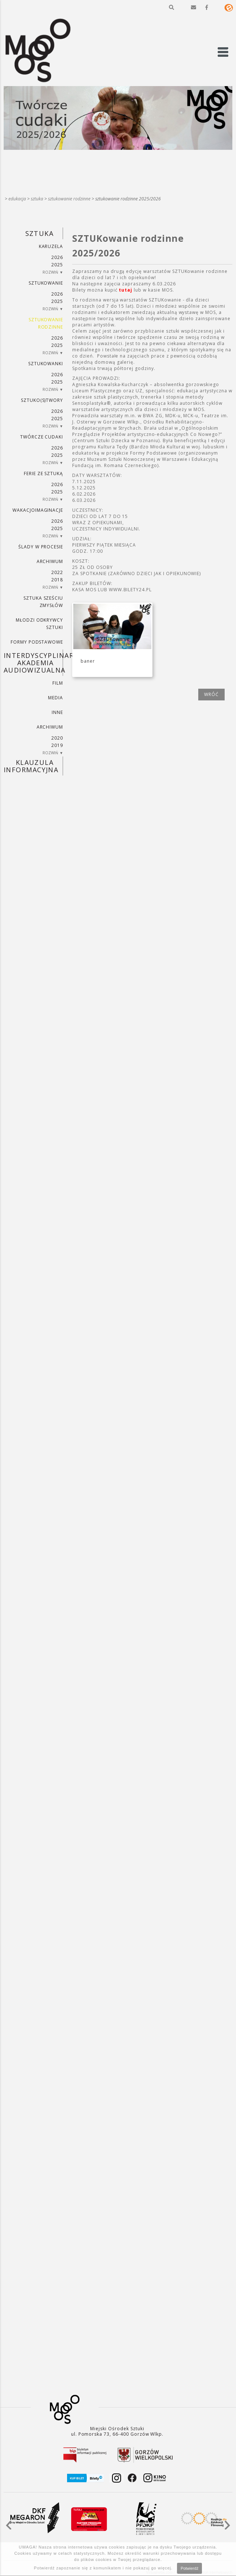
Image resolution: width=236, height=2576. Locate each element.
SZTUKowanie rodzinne (69, 199)
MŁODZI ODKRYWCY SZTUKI (39, 623)
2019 (57, 745)
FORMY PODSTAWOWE (37, 642)
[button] (171, 7)
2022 (57, 572)
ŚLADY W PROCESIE (40, 547)
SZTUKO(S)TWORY (42, 400)
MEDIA (55, 698)
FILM (57, 683)
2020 (57, 738)
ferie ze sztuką (43, 473)
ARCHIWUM (50, 561)
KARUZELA (51, 246)
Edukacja (17, 199)
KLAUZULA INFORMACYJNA (31, 766)
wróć (211, 694)
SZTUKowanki (45, 363)
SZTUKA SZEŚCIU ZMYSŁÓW (43, 601)
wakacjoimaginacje (37, 510)
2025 (57, 265)
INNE (57, 712)
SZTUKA (37, 199)
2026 (57, 257)
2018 (57, 580)
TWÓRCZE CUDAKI (41, 437)
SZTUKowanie (46, 283)
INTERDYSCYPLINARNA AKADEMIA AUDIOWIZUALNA (33, 662)
